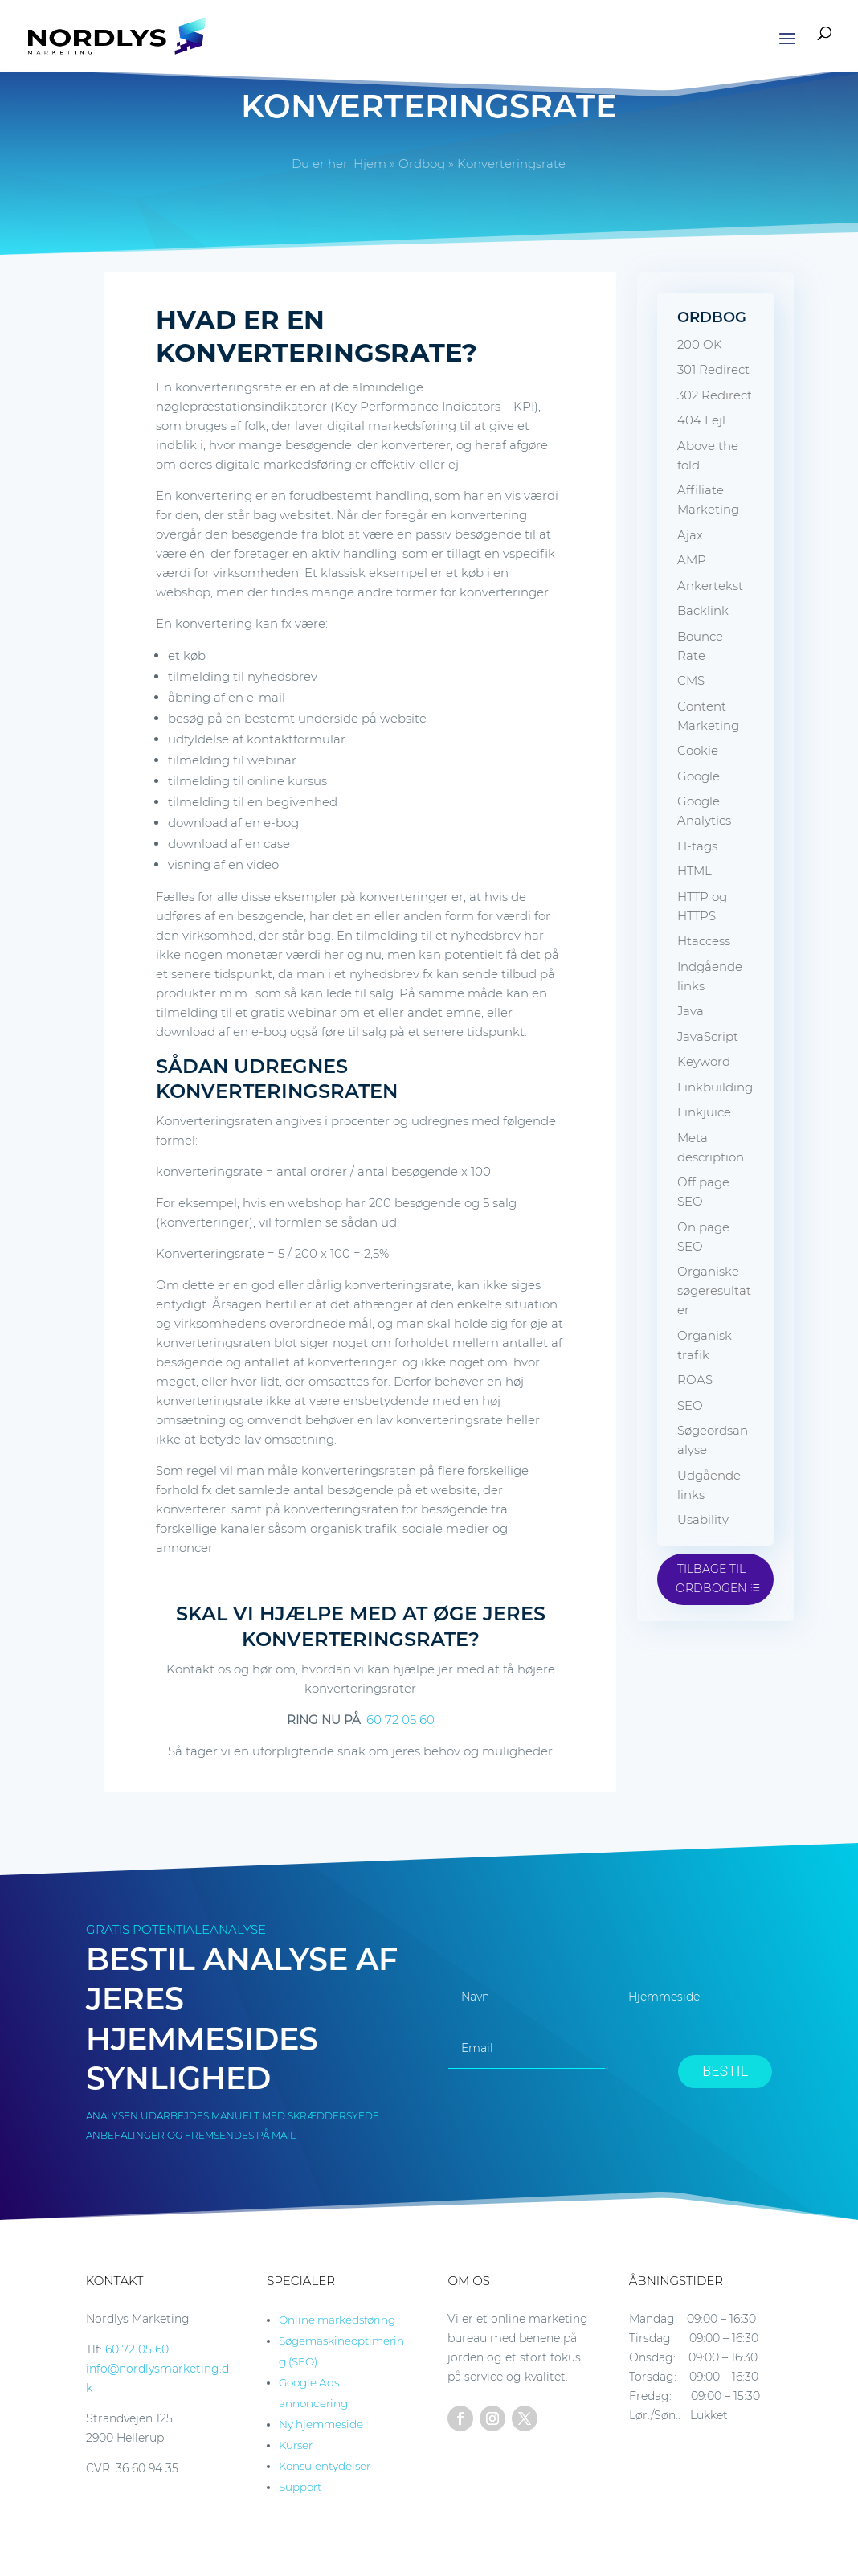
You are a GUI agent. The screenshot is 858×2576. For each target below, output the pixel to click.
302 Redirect (714, 395)
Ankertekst (710, 585)
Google (698, 776)
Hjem (369, 163)
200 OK (699, 344)
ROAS (695, 1379)
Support (300, 2486)
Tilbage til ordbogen (711, 1578)
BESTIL (725, 2070)
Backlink (703, 610)
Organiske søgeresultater (714, 1290)
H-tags (697, 846)
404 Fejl (701, 420)
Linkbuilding (715, 1087)
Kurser (296, 2445)
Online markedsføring (337, 2319)
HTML (694, 870)
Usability (703, 1519)
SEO (690, 1405)
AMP (691, 559)
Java (690, 1010)
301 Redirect (713, 369)
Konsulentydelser (324, 2465)
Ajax (690, 535)
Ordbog (421, 163)
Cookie (697, 750)
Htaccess (703, 940)
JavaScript (707, 1036)
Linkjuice (704, 1112)
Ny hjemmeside (321, 2424)
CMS (691, 680)
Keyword (703, 1061)
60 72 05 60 (400, 1719)
